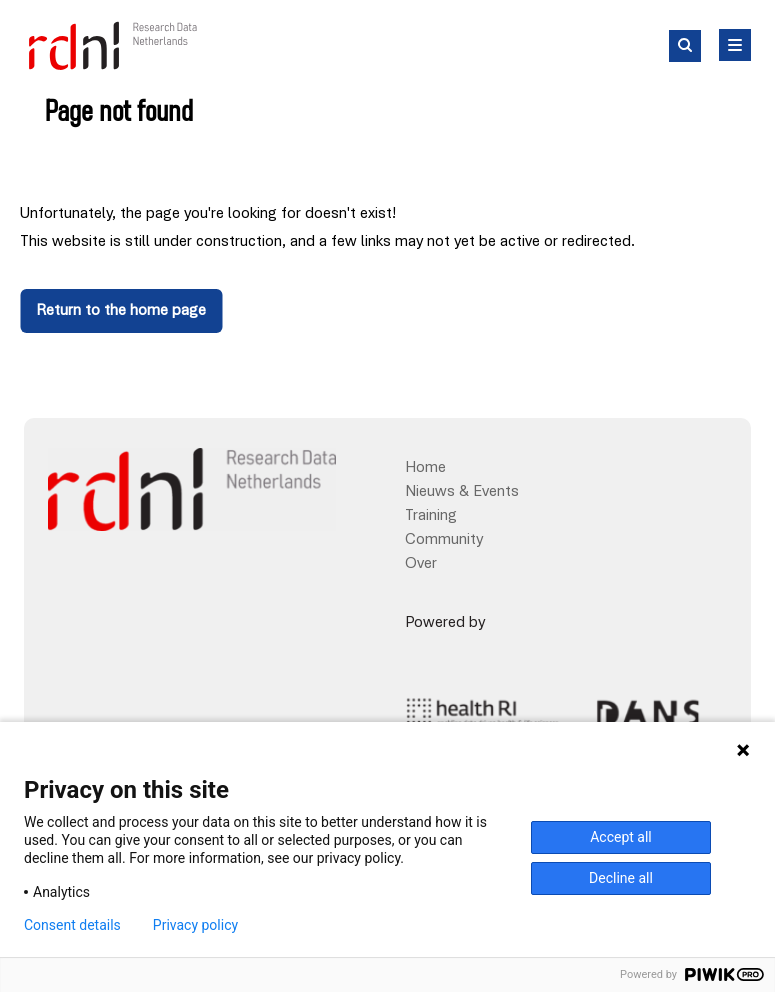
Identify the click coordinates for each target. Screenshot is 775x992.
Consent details (72, 925)
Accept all (621, 837)
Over (421, 564)
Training (431, 516)
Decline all (621, 878)
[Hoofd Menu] (735, 45)
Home (425, 468)
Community (444, 540)
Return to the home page (121, 311)
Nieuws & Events (462, 492)
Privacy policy (195, 925)
